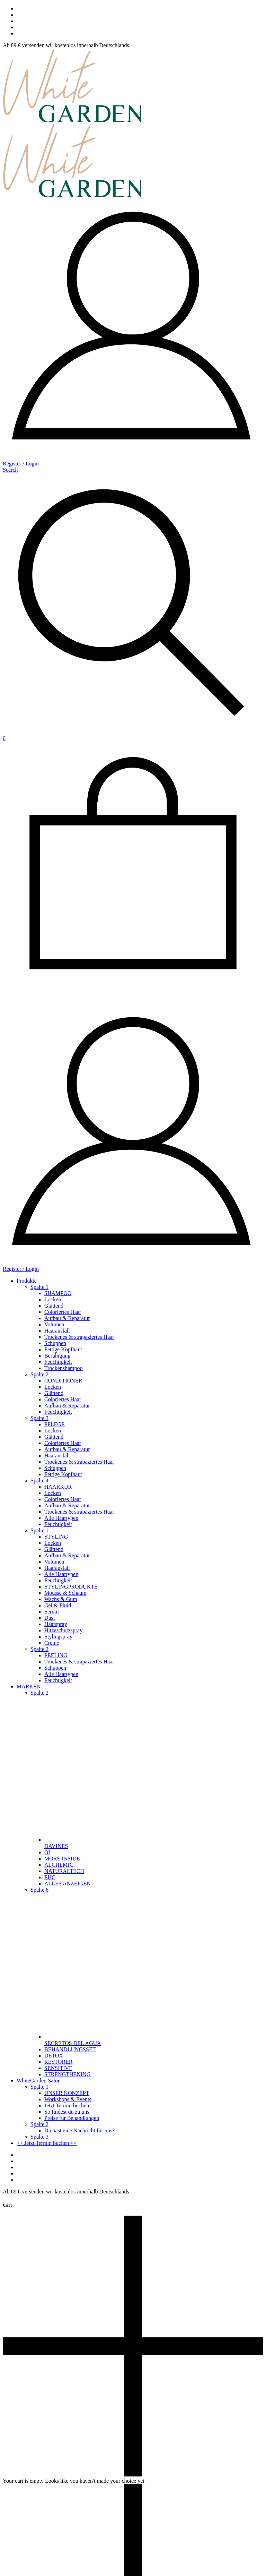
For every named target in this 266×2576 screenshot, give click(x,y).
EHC (49, 1877)
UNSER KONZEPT (66, 2093)
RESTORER (58, 2062)
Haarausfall (57, 1331)
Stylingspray (58, 1637)
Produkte (27, 1281)
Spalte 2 (39, 1374)
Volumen (54, 1324)
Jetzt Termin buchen (66, 2105)
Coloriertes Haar (62, 1312)
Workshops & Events (67, 2099)
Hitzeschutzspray (63, 1630)
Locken (52, 1299)
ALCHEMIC (58, 1865)
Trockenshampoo (63, 1368)
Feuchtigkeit (58, 1362)
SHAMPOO (57, 1293)
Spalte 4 (39, 1480)
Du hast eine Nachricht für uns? (79, 2130)
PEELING (56, 1655)
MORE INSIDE (62, 1859)
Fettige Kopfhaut (63, 1349)
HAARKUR (58, 1487)
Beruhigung (57, 1356)
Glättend (53, 1306)
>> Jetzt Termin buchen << (47, 2143)
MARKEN (29, 1686)
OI (47, 1852)
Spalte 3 (39, 1418)
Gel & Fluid (57, 1605)
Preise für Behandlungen (71, 2118)
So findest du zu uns (66, 2112)
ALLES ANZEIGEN (67, 1883)
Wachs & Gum (60, 1599)
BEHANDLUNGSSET (70, 2049)
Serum (51, 1612)
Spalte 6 (39, 1890)
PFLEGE (54, 1424)
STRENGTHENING (67, 2074)
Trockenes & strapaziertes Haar (79, 1337)
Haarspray (55, 1624)
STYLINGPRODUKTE (71, 1587)
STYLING (56, 1537)
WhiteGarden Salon (39, 2080)
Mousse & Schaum (65, 1593)
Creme (51, 1643)
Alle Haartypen (61, 1518)
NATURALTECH (64, 1871)
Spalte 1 (39, 1287)
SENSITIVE (58, 2068)
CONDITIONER (63, 1381)
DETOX (53, 2056)
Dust (49, 1618)
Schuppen (55, 1343)
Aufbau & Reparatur (67, 1318)
